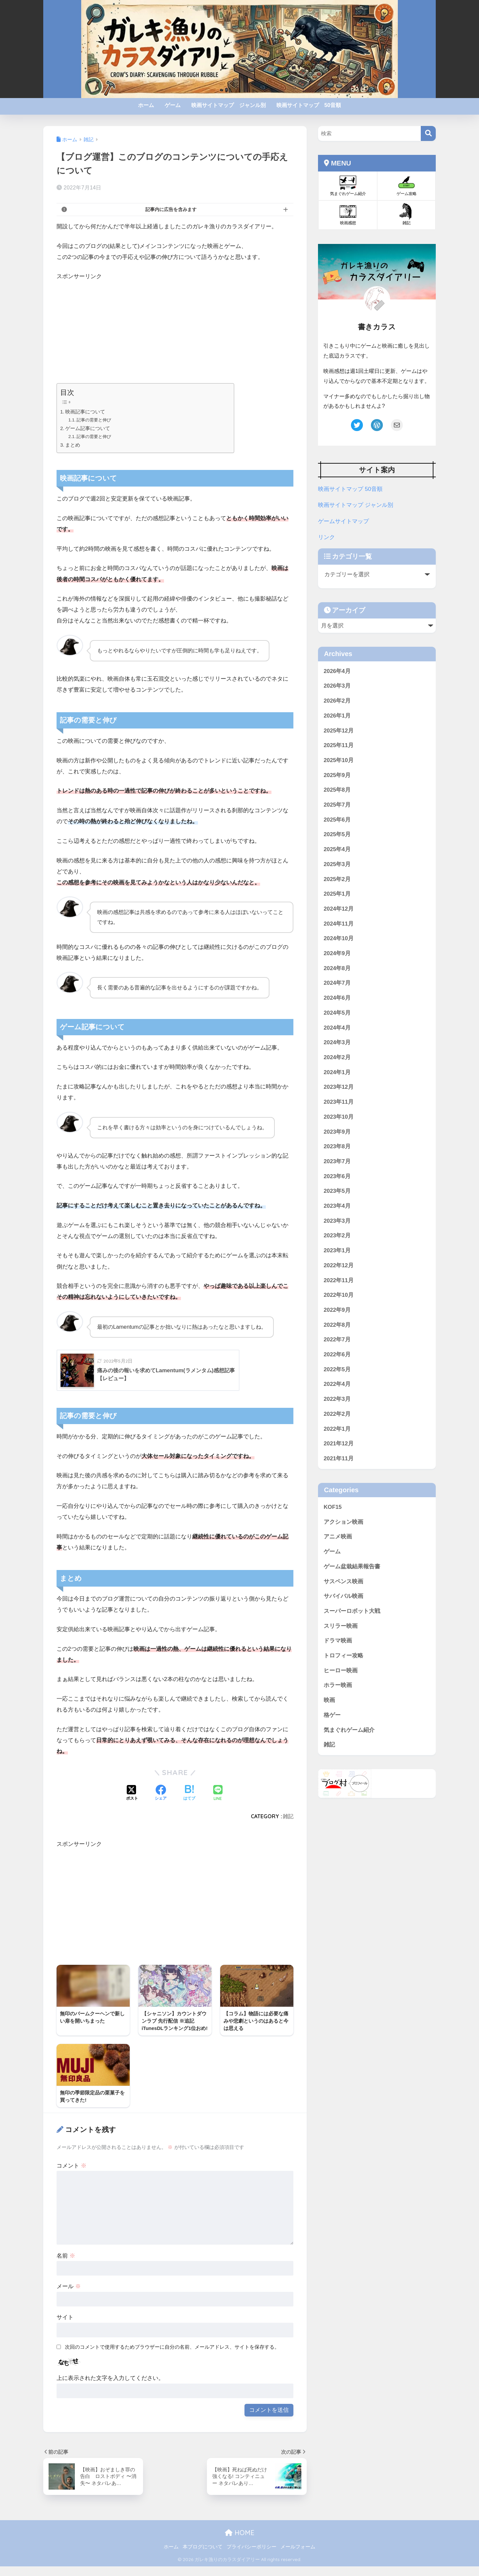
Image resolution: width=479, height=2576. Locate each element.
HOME (239, 2542)
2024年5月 (337, 1013)
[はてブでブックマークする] (189, 1793)
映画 (329, 1700)
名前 (66, 2265)
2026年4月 (337, 671)
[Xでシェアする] (132, 1793)
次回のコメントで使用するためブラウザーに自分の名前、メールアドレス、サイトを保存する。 (172, 2357)
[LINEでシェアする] (218, 1793)
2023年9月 (337, 1132)
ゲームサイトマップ (343, 521)
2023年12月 (339, 1087)
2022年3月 (337, 1399)
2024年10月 (339, 938)
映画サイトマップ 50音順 (308, 105)
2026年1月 (337, 716)
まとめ (73, 445)
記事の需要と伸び (95, 419)
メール (69, 2296)
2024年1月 (337, 1072)
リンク (326, 537)
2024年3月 (337, 1042)
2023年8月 (337, 1146)
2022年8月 (337, 1325)
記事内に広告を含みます (171, 209)
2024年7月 (337, 983)
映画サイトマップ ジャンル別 (228, 105)
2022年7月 (337, 1339)
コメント (71, 2175)
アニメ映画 (338, 1536)
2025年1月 (337, 894)
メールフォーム (297, 2556)
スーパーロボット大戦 (352, 1611)
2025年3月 (337, 864)
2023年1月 (337, 1250)
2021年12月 (339, 1443)
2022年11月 (339, 1280)
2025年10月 (339, 760)
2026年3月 (337, 686)
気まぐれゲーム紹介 (349, 1730)
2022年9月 (337, 1310)
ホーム (146, 105)
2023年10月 (339, 1117)
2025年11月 (339, 745)
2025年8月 (337, 790)
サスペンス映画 (343, 1581)
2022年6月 (337, 1354)
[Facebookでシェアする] (161, 1793)
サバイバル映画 (343, 1596)
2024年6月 (337, 998)
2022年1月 (337, 1429)
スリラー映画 (341, 1626)
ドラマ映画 (338, 1640)
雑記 (288, 1816)
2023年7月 (337, 1161)
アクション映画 (343, 1522)
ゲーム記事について (88, 428)
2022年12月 (339, 1265)
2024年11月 (339, 924)
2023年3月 (337, 1221)
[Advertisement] (175, 330)
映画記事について (85, 411)
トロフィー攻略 (343, 1655)
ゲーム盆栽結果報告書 (352, 1566)
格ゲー (332, 1715)
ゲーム (173, 105)
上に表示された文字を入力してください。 (110, 2388)
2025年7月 (337, 805)
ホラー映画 (338, 1685)
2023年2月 (337, 1235)
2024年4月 (337, 1028)
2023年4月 (337, 1206)
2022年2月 (337, 1414)
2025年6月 (337, 820)
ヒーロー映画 (341, 1670)
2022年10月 (339, 1295)
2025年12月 (339, 731)
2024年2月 (337, 1057)
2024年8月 (337, 968)
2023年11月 (339, 1102)
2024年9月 (337, 953)
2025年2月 (337, 879)
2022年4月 (337, 1384)
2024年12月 (339, 909)
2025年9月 (337, 775)
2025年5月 (337, 834)
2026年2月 (337, 701)
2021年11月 (339, 1458)
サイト (65, 2327)
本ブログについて (203, 2556)
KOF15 (333, 1507)
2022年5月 (337, 1369)
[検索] (428, 133)
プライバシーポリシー (251, 2556)
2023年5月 (337, 1191)
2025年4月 (337, 849)
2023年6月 (337, 1176)
